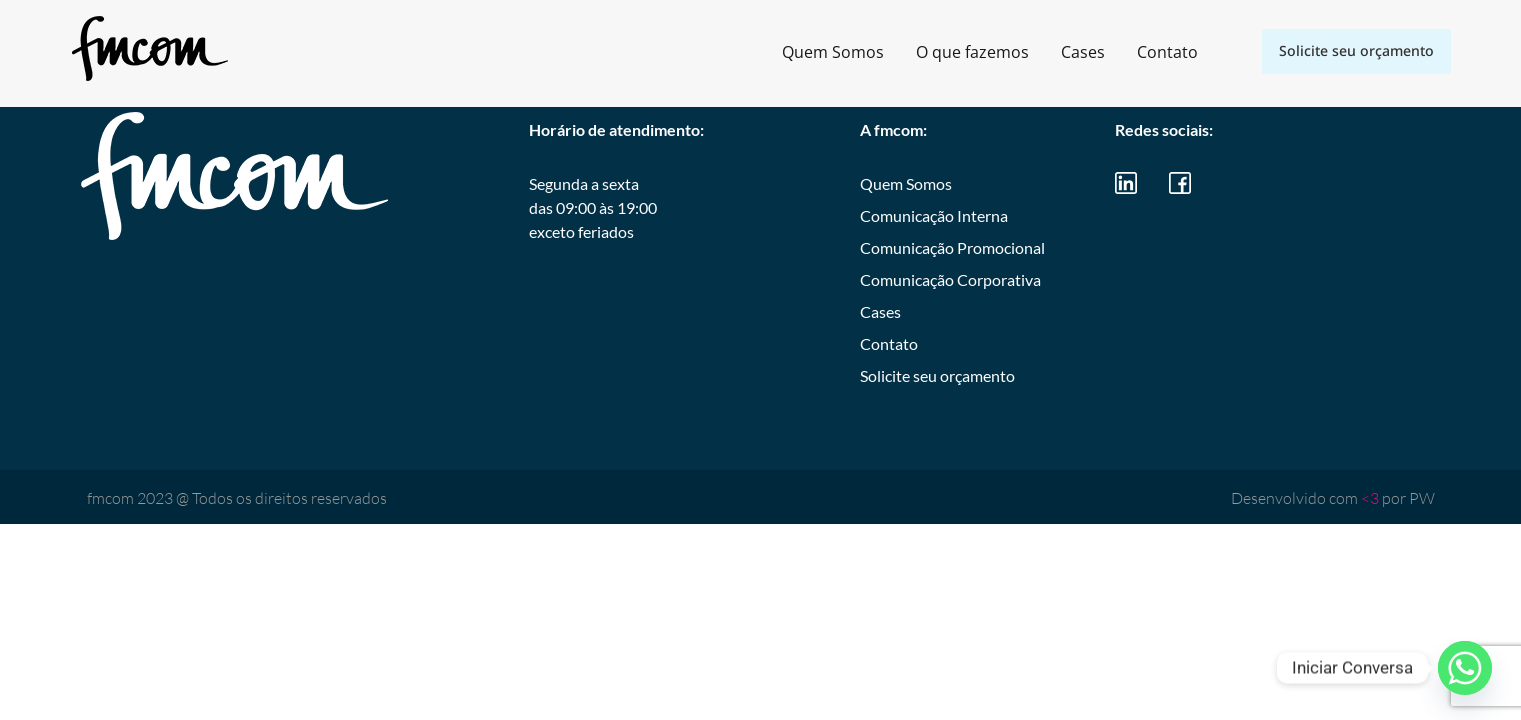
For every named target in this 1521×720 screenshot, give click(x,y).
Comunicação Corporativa (950, 279)
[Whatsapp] (1465, 668)
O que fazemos (957, 52)
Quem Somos (818, 52)
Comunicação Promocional (952, 247)
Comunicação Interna (934, 215)
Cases (1068, 52)
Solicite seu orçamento (1349, 51)
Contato (1152, 52)
